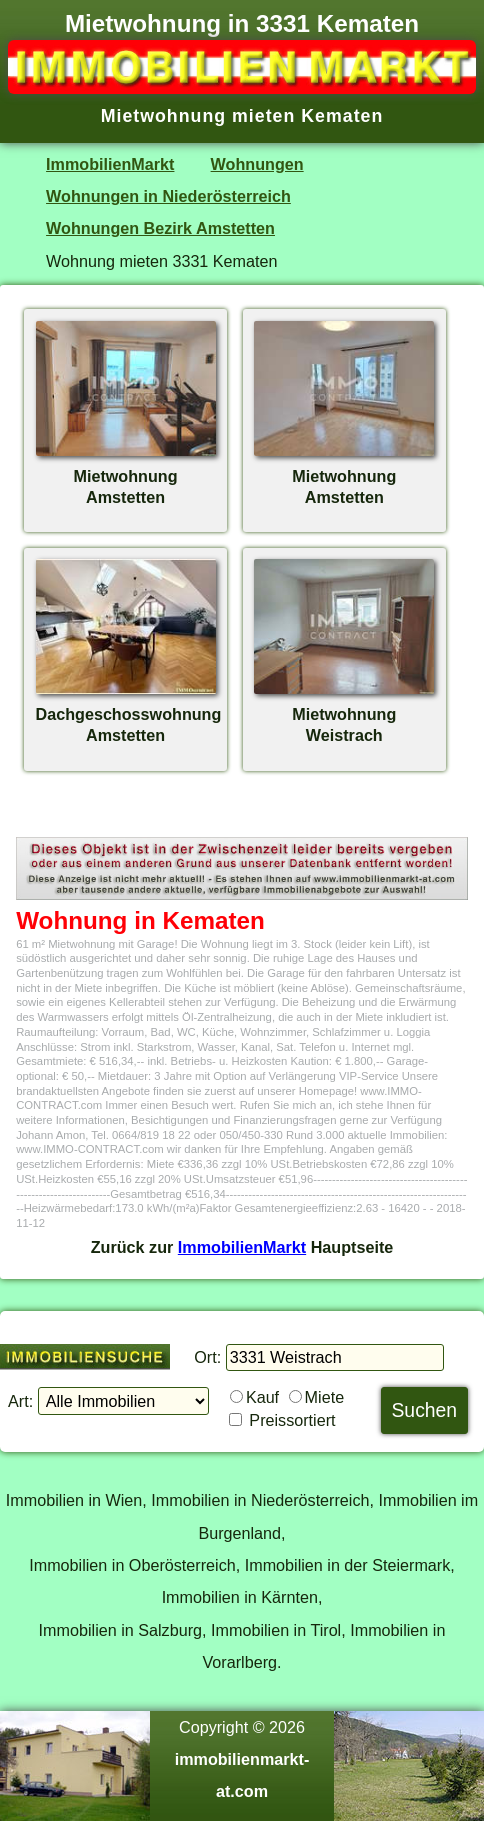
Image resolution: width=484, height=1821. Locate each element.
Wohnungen (257, 164)
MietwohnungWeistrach (344, 714)
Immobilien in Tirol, (278, 1630)
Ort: (207, 1357)
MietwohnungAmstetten (126, 476)
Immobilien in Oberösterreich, (134, 1565)
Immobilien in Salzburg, (123, 1630)
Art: (20, 1401)
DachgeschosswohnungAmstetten (129, 714)
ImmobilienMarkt (110, 164)
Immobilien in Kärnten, (242, 1597)
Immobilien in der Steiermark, (350, 1565)
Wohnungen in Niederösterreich (168, 196)
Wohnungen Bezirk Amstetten (160, 228)
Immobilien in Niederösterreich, (262, 1500)
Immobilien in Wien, (76, 1500)
